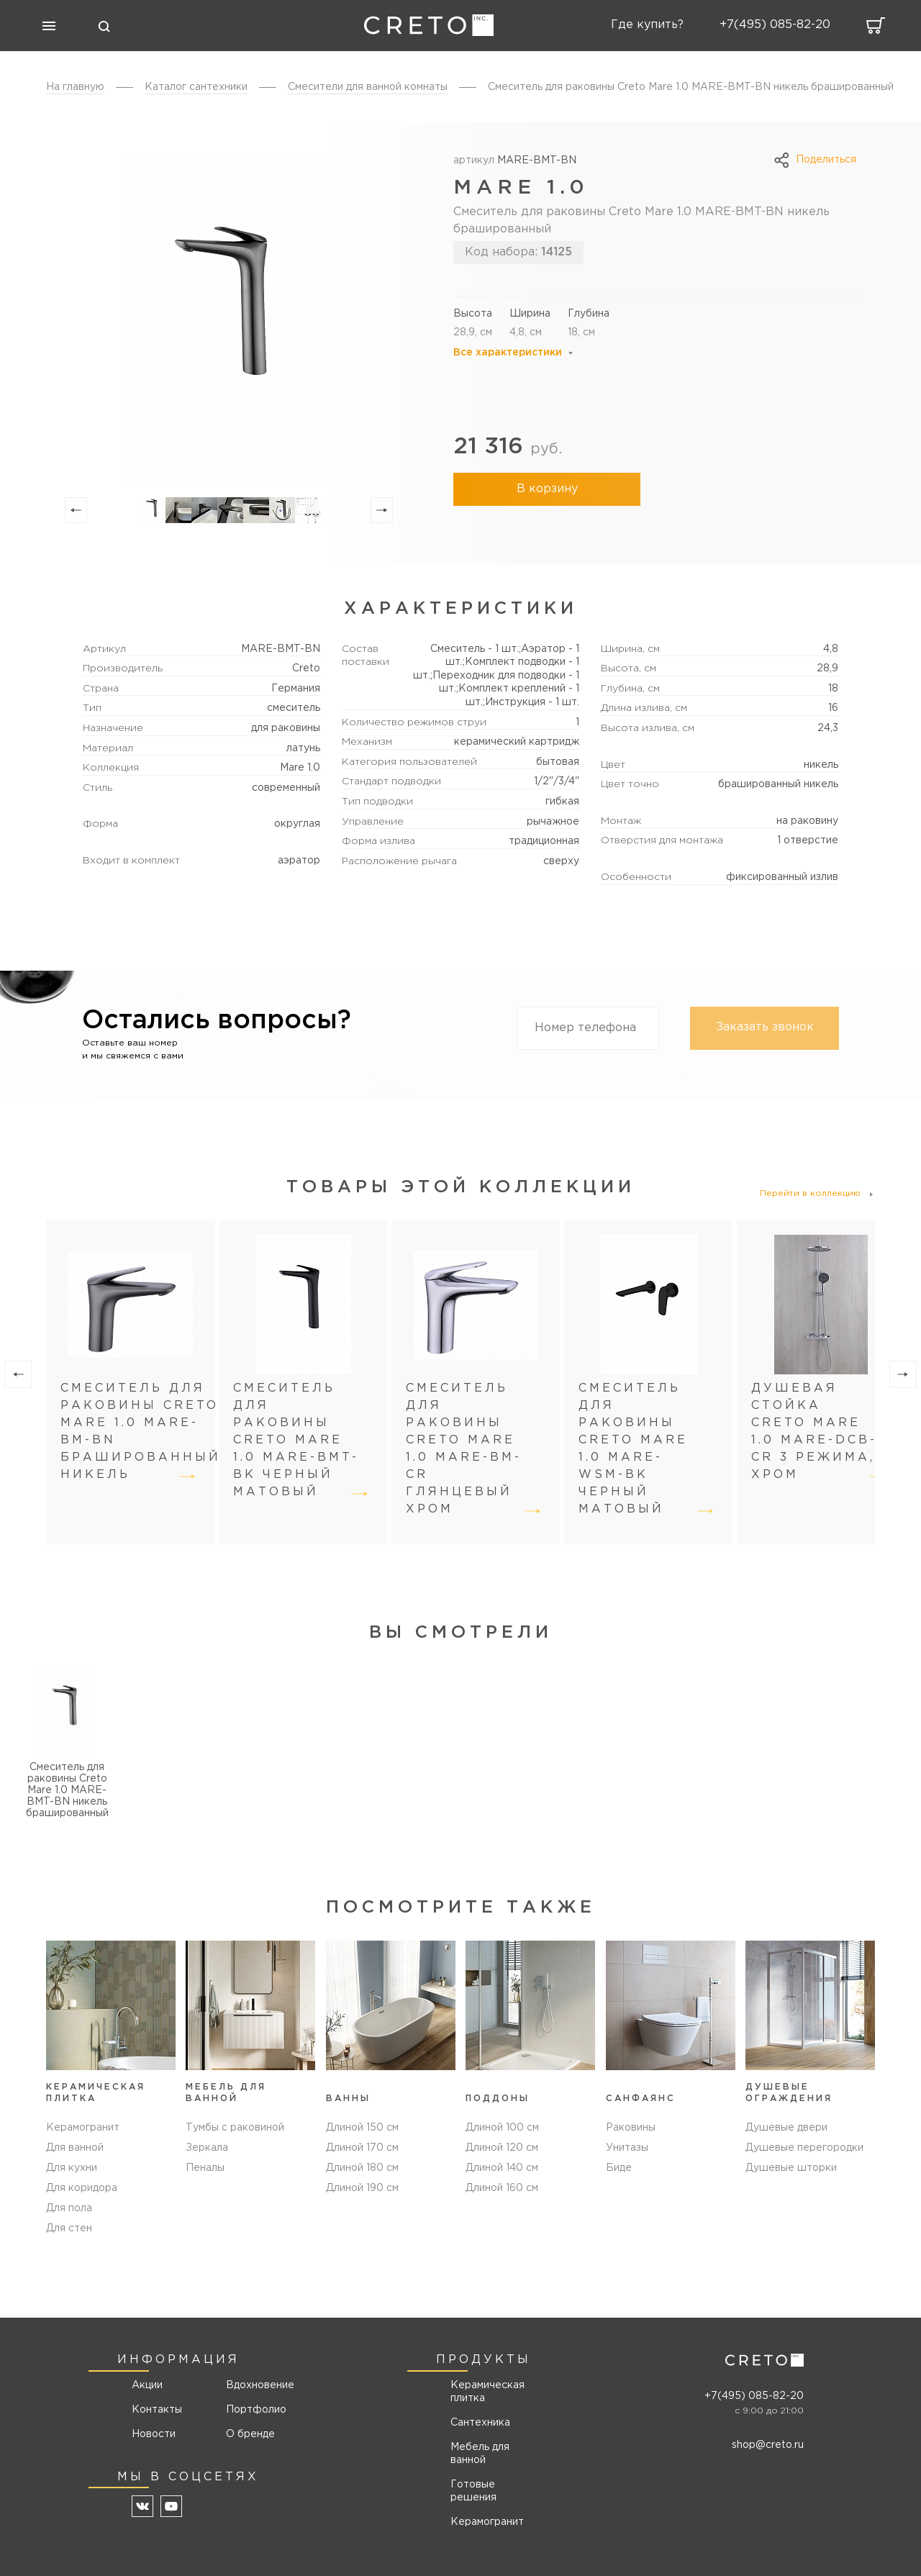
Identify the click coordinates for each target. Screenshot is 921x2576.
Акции (147, 2385)
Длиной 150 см (362, 2127)
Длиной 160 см (502, 2188)
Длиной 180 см (362, 2168)
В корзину (547, 489)
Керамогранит (82, 2127)
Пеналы (205, 2168)
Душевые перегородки (804, 2148)
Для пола (69, 2208)
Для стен (69, 2228)
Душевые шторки (791, 2168)
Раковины (630, 2127)
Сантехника (480, 2422)
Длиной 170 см (362, 2148)
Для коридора (81, 2188)
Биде (619, 2168)
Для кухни (71, 2168)
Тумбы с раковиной (235, 2127)
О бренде (250, 2434)
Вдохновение (255, 2385)
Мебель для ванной (479, 2453)
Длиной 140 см (502, 2168)
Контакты (157, 2409)
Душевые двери (786, 2127)
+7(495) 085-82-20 (754, 2396)
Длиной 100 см (502, 2127)
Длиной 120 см (502, 2148)
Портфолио (255, 2409)
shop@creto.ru (768, 2445)
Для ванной (75, 2148)
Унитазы (627, 2148)
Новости (154, 2434)
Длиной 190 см (362, 2188)
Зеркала (207, 2148)
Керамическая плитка (487, 2392)
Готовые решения (473, 2491)
